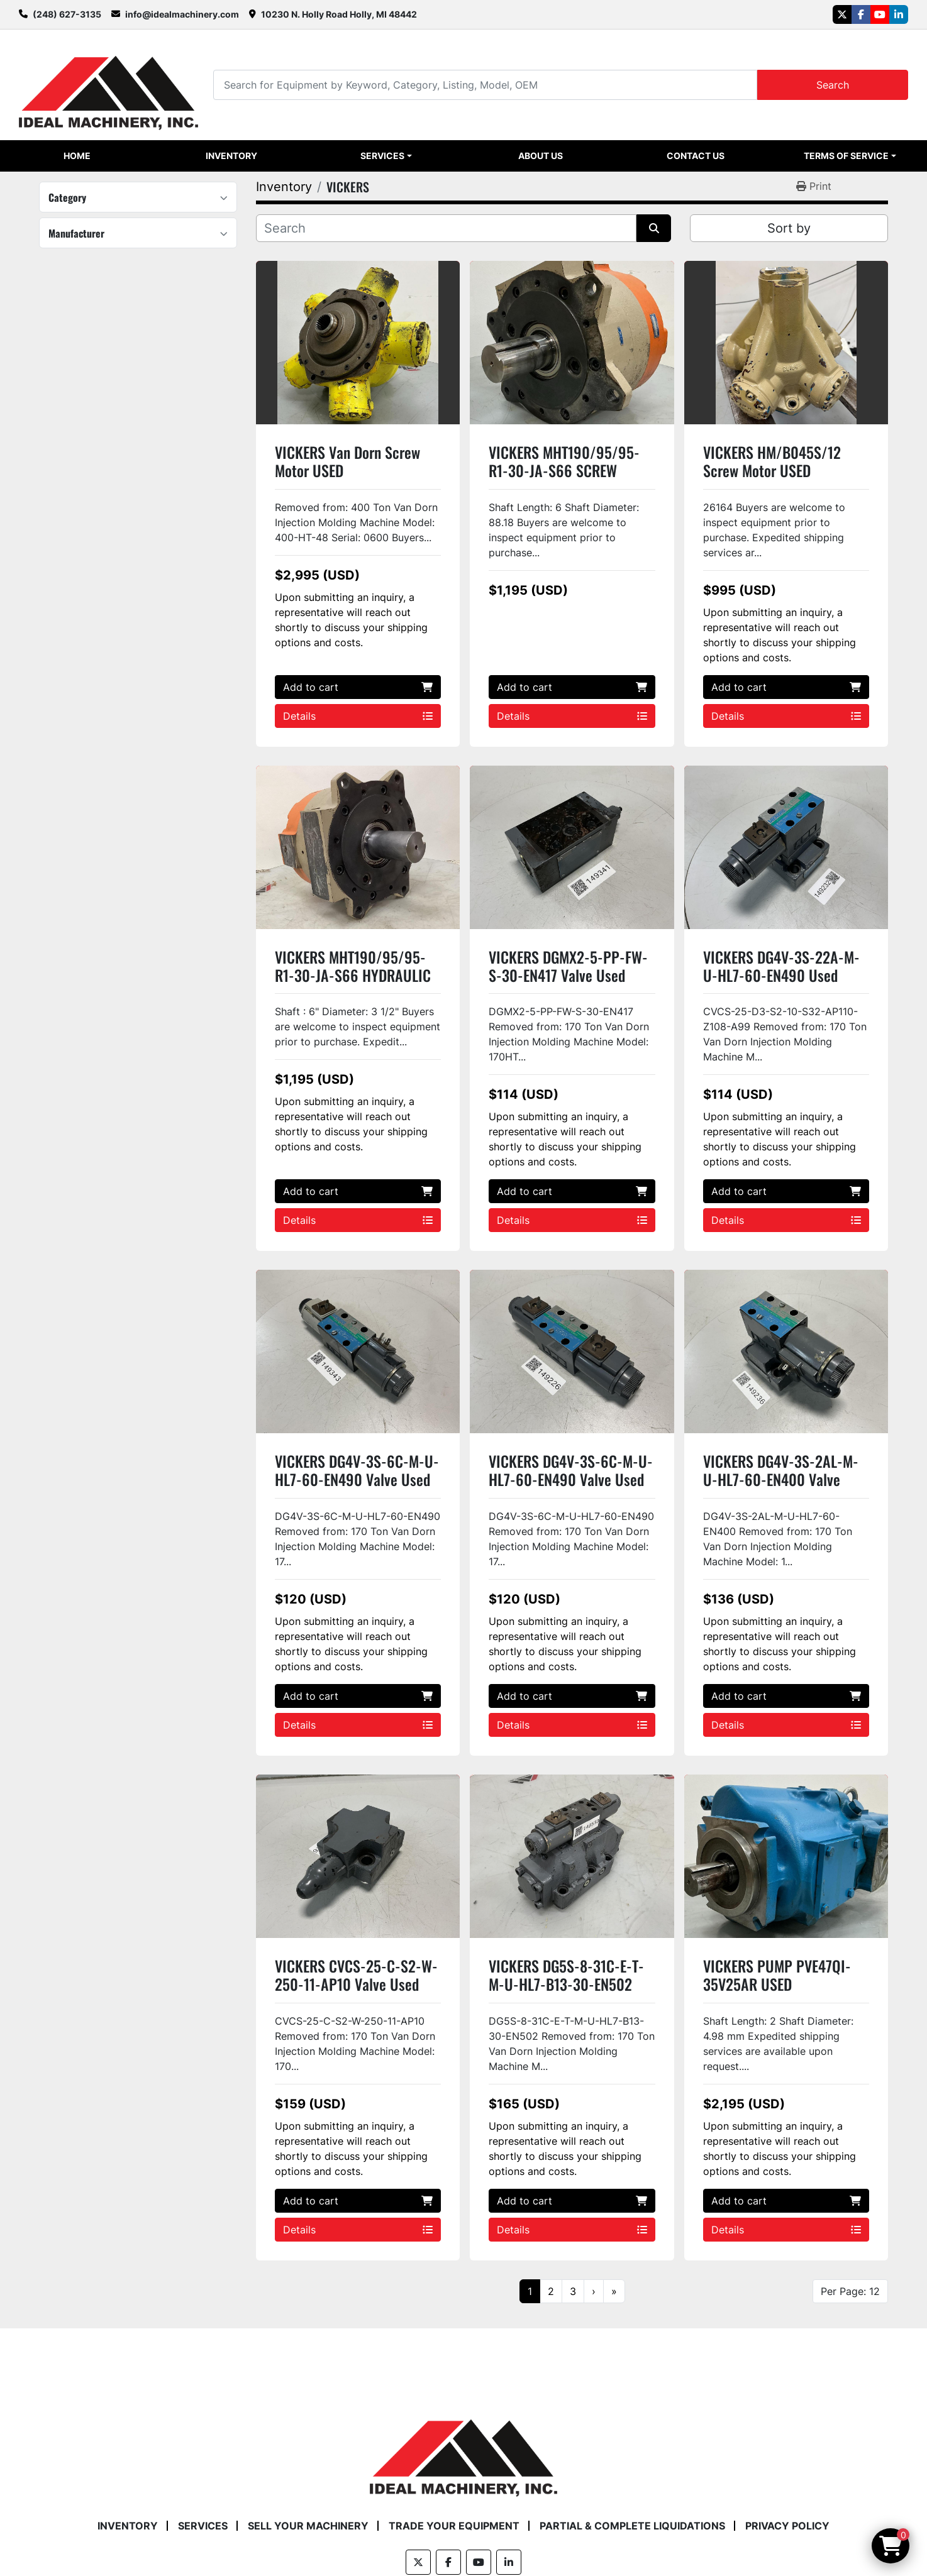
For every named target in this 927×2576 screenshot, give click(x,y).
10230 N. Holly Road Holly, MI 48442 (339, 14)
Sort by (789, 228)
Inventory (231, 155)
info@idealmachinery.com (182, 14)
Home (77, 155)
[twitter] (842, 14)
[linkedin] (898, 14)
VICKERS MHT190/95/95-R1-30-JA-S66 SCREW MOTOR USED (564, 470)
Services (382, 155)
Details (358, 716)
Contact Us (695, 155)
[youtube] (879, 14)
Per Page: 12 (850, 2291)
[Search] (485, 84)
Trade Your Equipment (454, 2525)
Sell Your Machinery (308, 2525)
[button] (386, 156)
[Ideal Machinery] (463, 2448)
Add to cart (358, 687)
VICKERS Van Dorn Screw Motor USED (347, 461)
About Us (540, 155)
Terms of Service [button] (846, 155)
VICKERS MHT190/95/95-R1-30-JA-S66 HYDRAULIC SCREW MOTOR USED (353, 975)
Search (832, 85)
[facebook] (861, 14)
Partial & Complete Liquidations (632, 2525)
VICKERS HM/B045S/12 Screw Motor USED (772, 461)
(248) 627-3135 (67, 14)
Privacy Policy (787, 2525)
